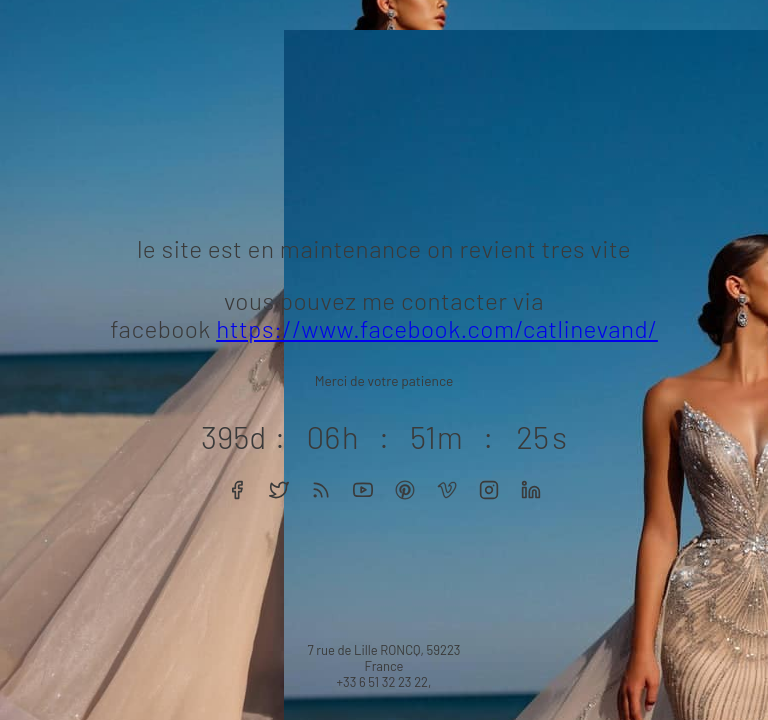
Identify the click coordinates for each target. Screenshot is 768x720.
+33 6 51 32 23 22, (383, 682)
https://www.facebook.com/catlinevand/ (437, 328)
